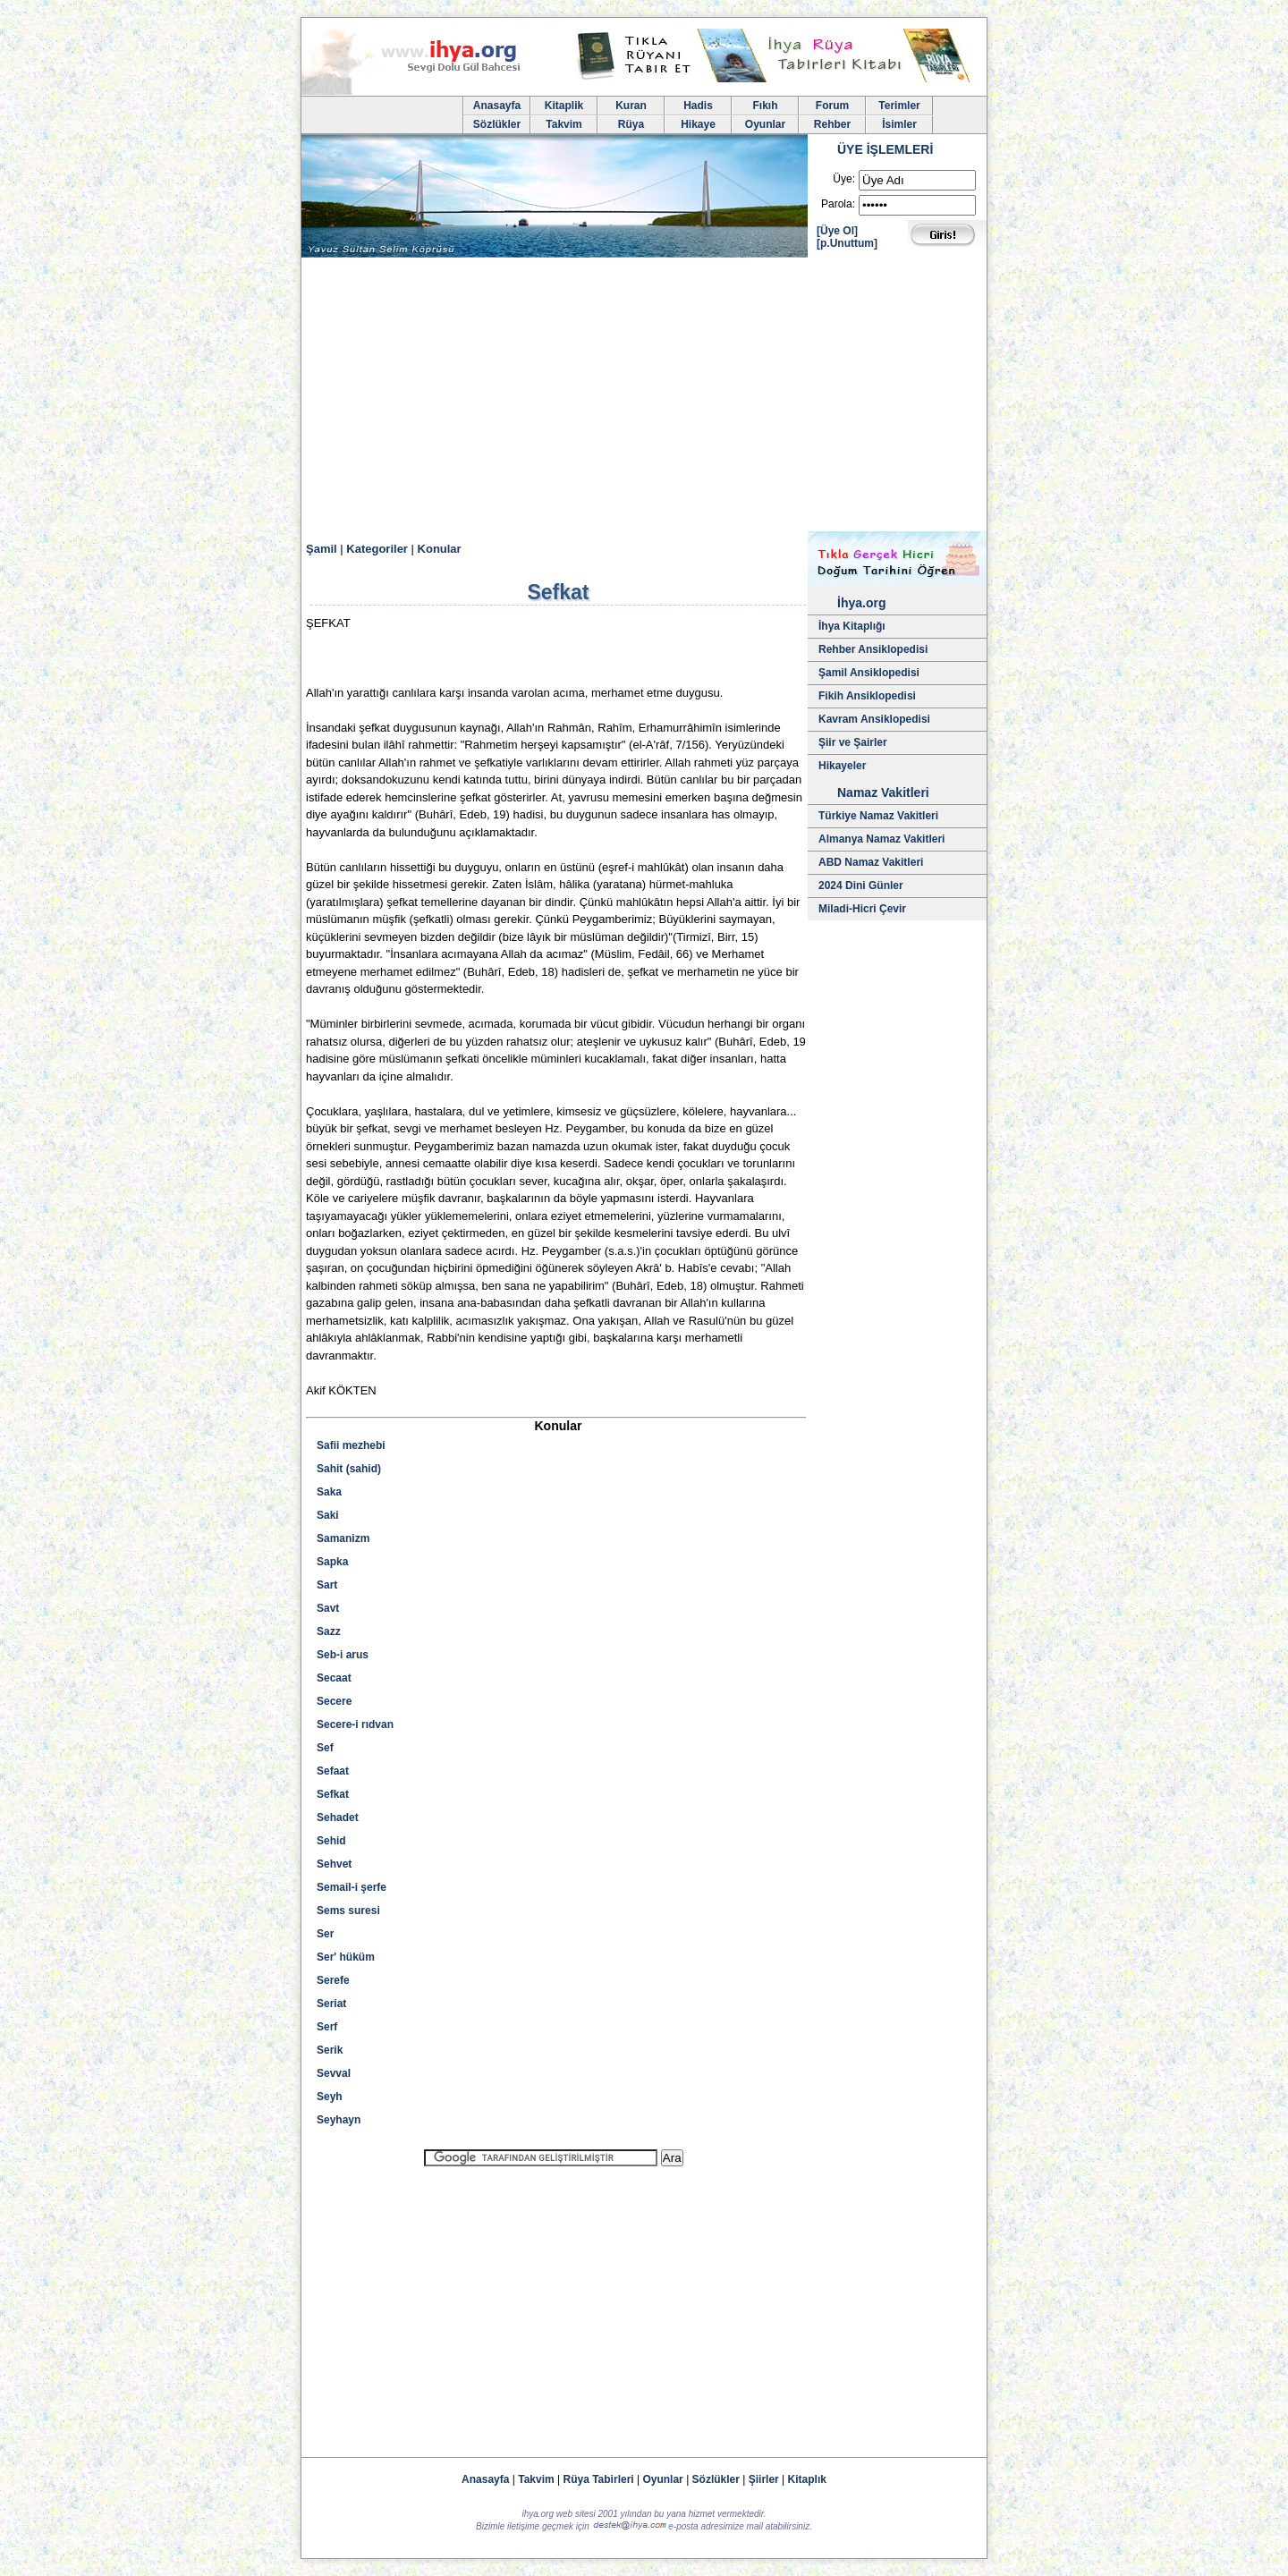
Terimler (898, 105)
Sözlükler (497, 124)
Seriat (331, 2003)
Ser (325, 1934)
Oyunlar (765, 124)
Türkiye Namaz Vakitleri (878, 815)
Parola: (838, 204)
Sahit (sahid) (349, 1468)
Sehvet (334, 1864)
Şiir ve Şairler (852, 742)
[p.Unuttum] (847, 243)
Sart (327, 1585)
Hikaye (698, 124)
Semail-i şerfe (351, 1887)
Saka (329, 1492)
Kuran (631, 105)
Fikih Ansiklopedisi (867, 696)
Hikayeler (842, 765)
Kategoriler (377, 548)
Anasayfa (497, 105)
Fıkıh (764, 105)
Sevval (334, 2073)
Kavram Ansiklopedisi (874, 719)
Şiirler (764, 2479)
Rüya (631, 124)
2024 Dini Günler (860, 885)
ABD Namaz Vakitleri (870, 862)
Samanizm (343, 1538)
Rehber (832, 124)
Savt (328, 1608)
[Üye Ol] (837, 231)
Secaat (334, 1678)
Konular (440, 548)
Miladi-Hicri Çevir (862, 908)
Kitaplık (807, 2479)
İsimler (899, 124)
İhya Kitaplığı (852, 626)
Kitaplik (564, 105)
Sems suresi (348, 1910)
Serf (327, 2027)
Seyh (330, 2096)
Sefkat (333, 1794)
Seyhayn (338, 2120)
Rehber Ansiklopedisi (873, 649)
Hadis (698, 105)
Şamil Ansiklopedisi (868, 672)
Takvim (563, 124)
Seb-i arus (343, 1654)
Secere (334, 1701)
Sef (325, 1747)
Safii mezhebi (351, 1445)
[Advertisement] (644, 397)
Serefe (333, 1980)
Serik (330, 2050)
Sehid (331, 1841)
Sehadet (338, 1817)
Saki (328, 1515)
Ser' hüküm (346, 1957)
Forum (832, 105)
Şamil (321, 548)
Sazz (329, 1631)
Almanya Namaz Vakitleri (881, 839)
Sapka (332, 1561)
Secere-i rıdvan (355, 1724)
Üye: (844, 179)
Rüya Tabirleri (599, 2479)
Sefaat (333, 1771)
